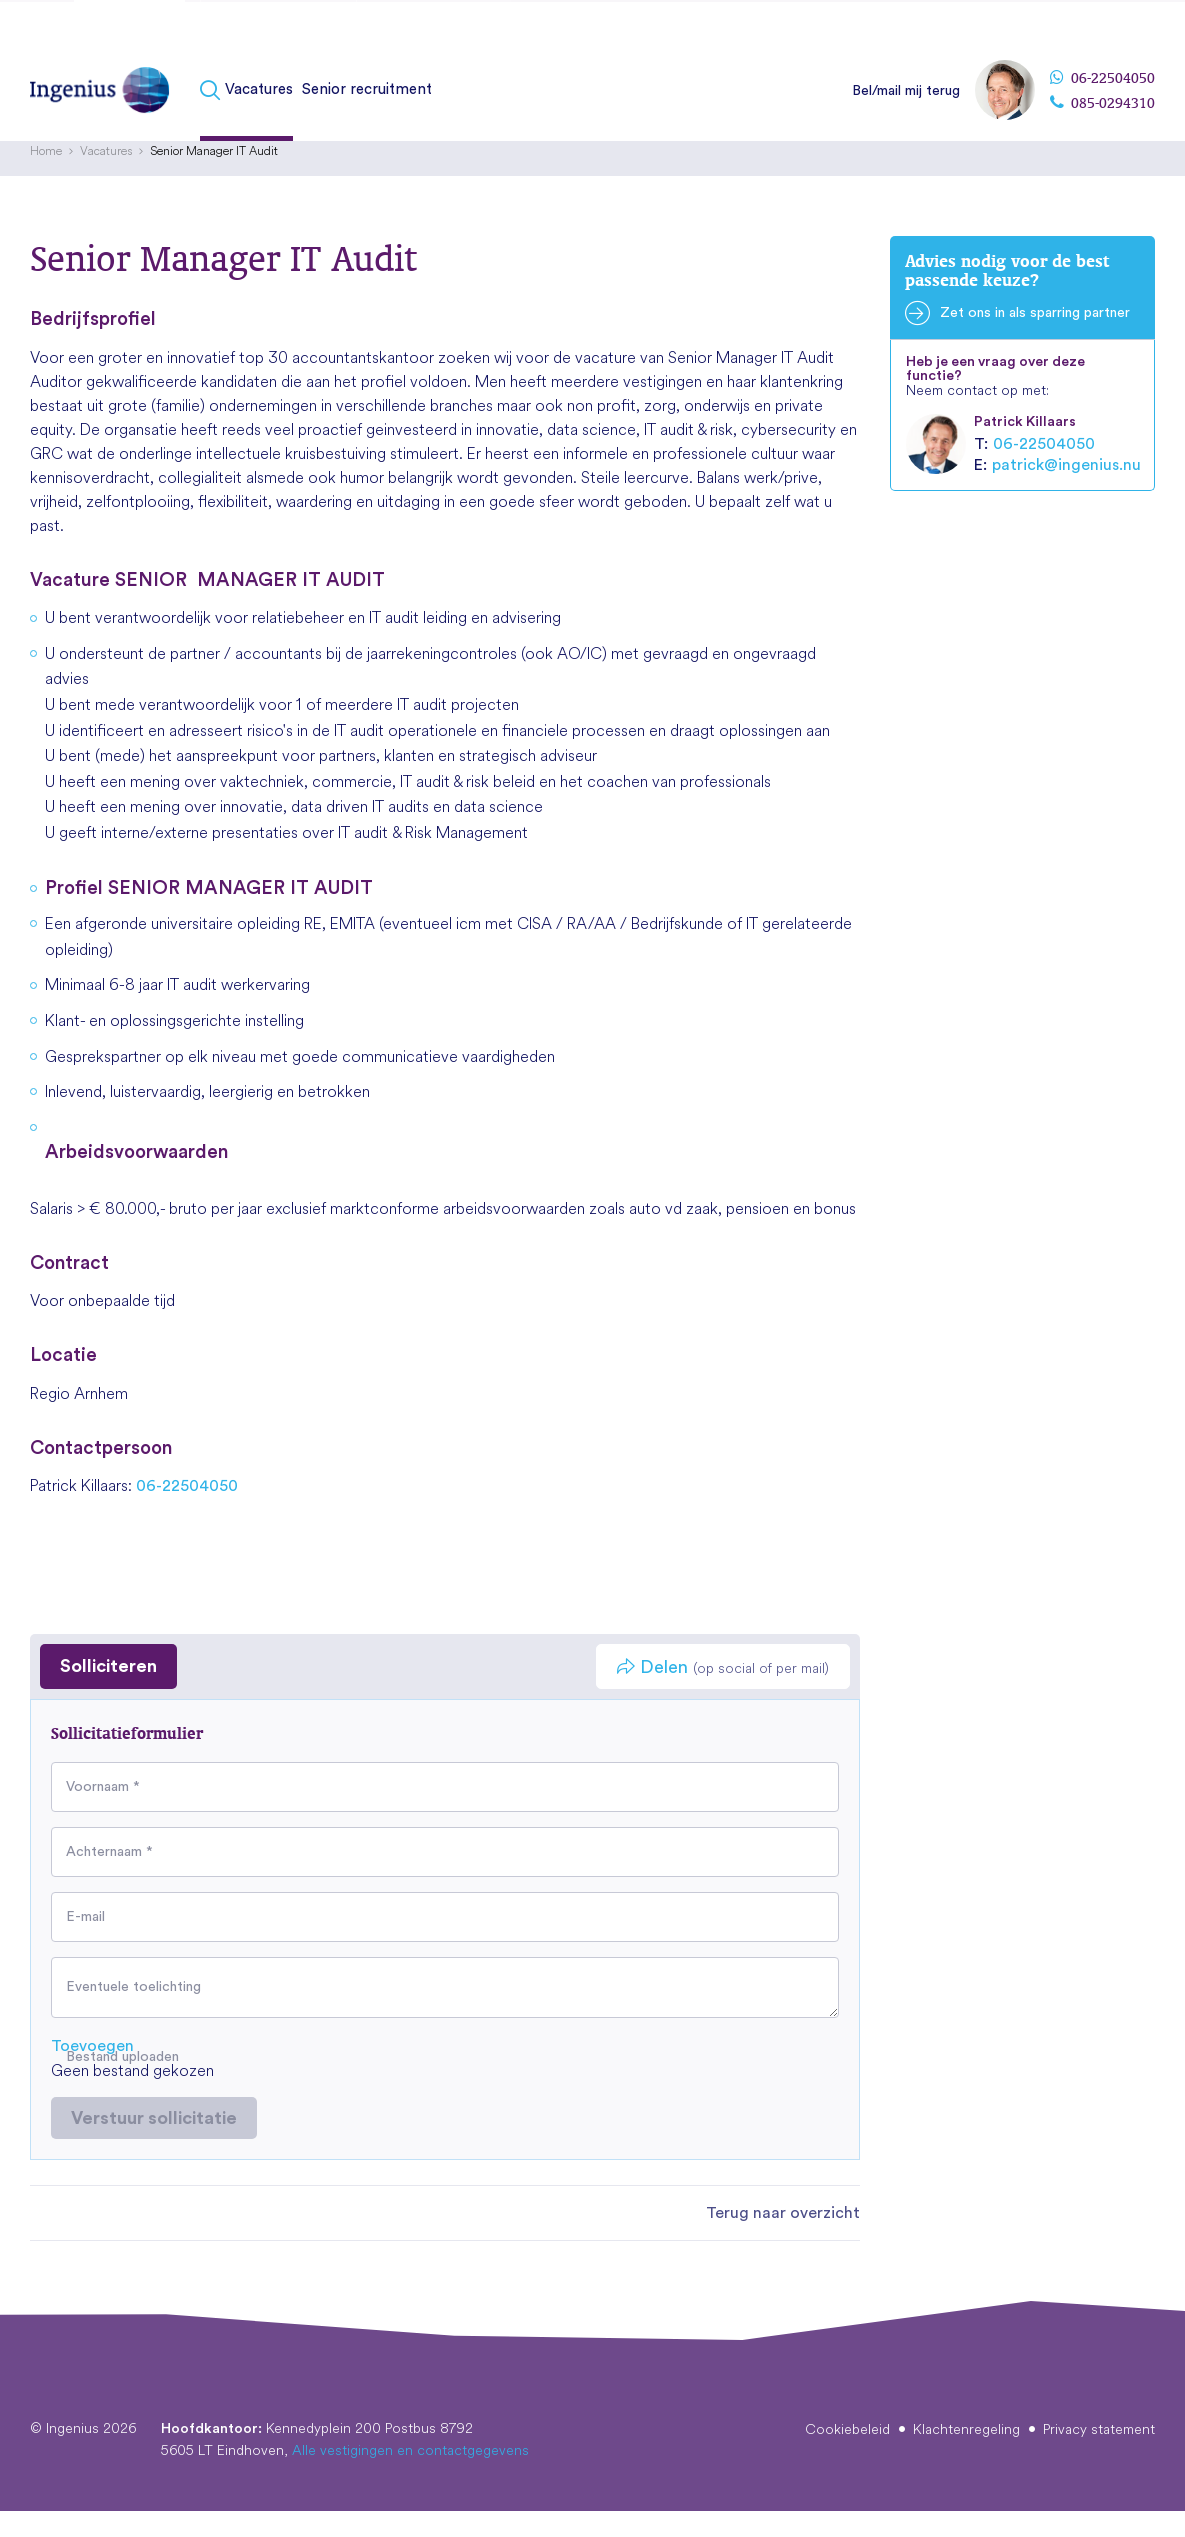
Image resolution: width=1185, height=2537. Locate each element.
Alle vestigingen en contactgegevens (410, 2476)
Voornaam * (103, 1812)
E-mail (85, 1942)
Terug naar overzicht (783, 2239)
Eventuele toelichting (133, 2013)
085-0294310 (1102, 117)
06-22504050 (1102, 92)
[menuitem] (249, 104)
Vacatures (259, 103)
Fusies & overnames (278, 33)
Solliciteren (108, 1692)
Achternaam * (109, 1877)
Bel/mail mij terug (906, 105)
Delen (723, 1693)
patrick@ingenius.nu (1066, 490)
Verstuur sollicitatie (154, 2143)
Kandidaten (129, 33)
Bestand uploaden (122, 2083)
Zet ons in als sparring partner (1035, 338)
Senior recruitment (367, 103)
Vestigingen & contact (1085, 29)
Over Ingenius (956, 29)
